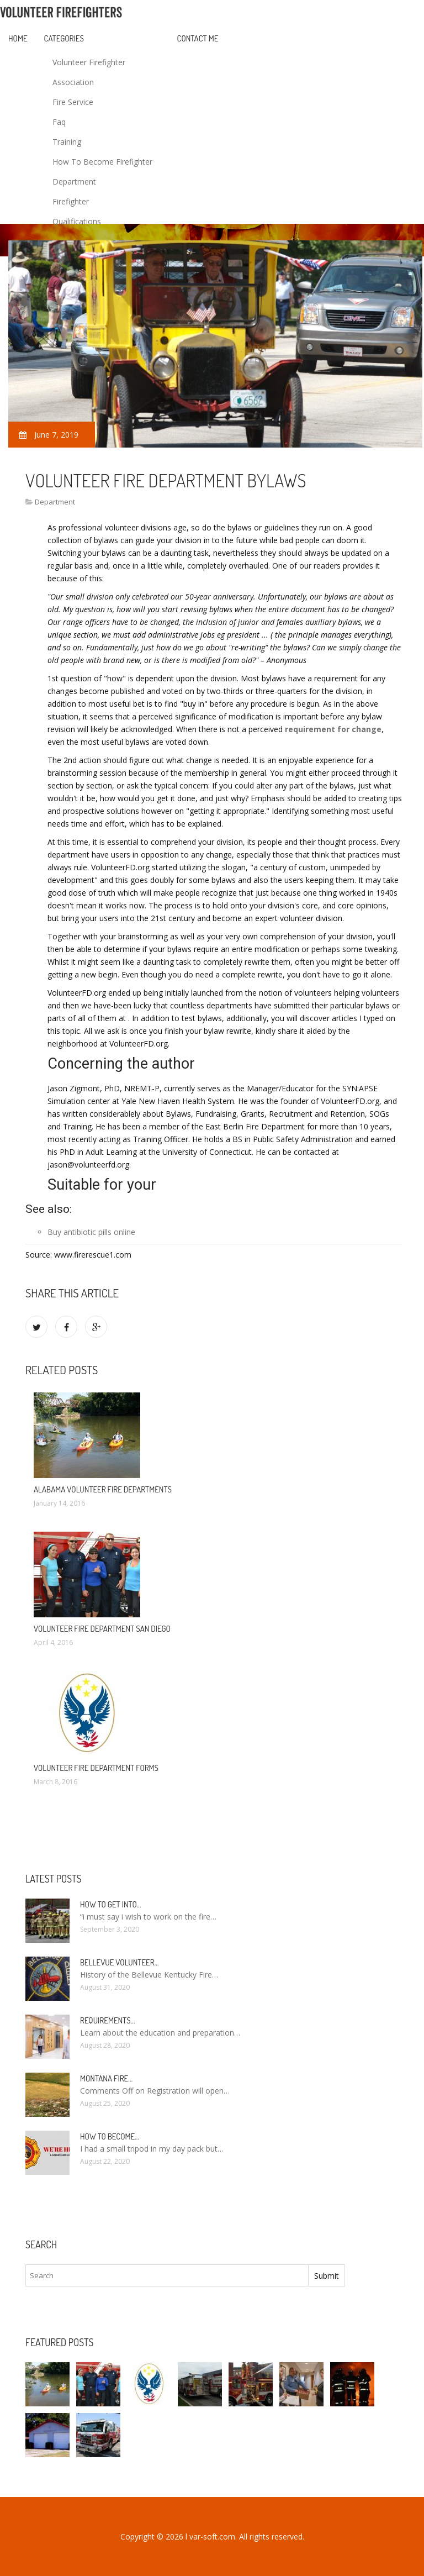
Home (18, 38)
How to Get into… (110, 1904)
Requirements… (107, 2020)
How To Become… (109, 2136)
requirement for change (333, 729)
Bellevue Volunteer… (119, 1962)
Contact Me (198, 38)
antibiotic (79, 1232)
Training (66, 141)
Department (74, 181)
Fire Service (72, 102)
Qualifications (76, 221)
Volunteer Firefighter (88, 62)
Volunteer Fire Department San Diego (102, 1628)
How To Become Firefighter (102, 161)
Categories (64, 38)
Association (73, 82)
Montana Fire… (106, 2078)
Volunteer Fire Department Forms (96, 1768)
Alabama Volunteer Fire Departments (103, 1489)
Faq (59, 122)
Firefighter (70, 201)
